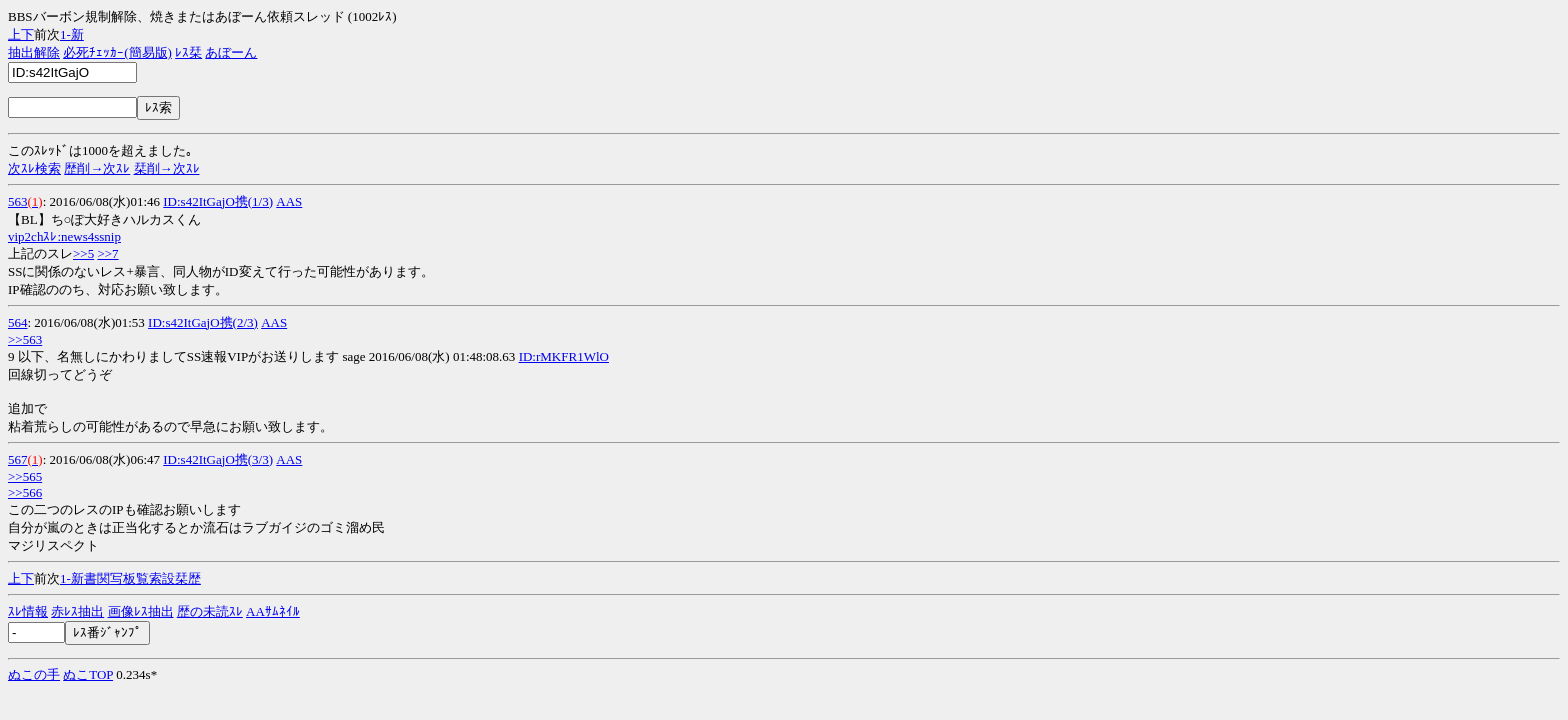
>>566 (25, 492)
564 (18, 322)
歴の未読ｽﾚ (210, 611)
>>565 (25, 476)
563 (18, 201)
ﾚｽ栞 (188, 52)
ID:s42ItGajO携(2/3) (203, 322)
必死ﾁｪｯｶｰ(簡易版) (117, 52)
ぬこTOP (88, 674)
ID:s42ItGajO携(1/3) (218, 201)
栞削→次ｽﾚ (167, 168)
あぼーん (231, 52)
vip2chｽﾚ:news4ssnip (64, 236)
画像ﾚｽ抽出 (141, 611)
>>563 (25, 339)
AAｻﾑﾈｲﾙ (273, 611)
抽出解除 (34, 52)
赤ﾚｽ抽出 (77, 611)
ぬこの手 (34, 674)
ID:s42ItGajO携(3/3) (218, 459)
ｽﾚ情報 (28, 611)
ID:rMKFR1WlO (564, 356)
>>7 (107, 253)
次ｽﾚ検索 (34, 168)
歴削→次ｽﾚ (97, 168)
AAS (289, 201)
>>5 (83, 253)
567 (18, 459)
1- (65, 34)
